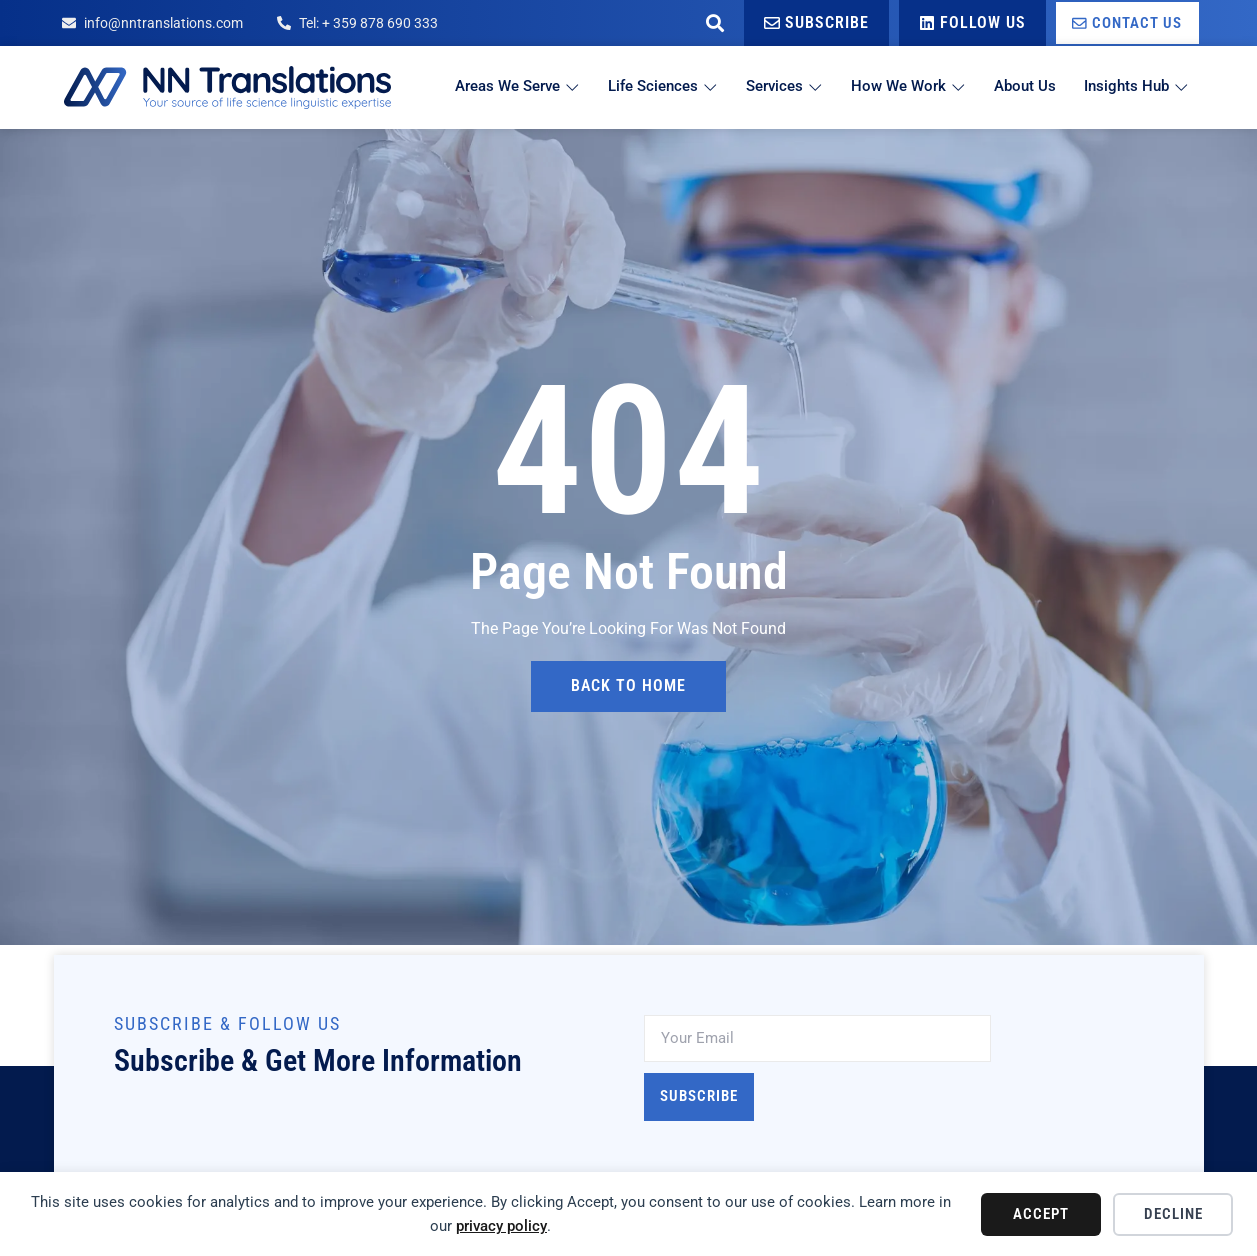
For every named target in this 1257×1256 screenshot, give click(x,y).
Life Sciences (655, 87)
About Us (1023, 87)
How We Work (904, 87)
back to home (628, 686)
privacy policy (501, 1226)
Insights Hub (1136, 87)
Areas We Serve (507, 87)
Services (778, 87)
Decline (1173, 1214)
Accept (1041, 1214)
